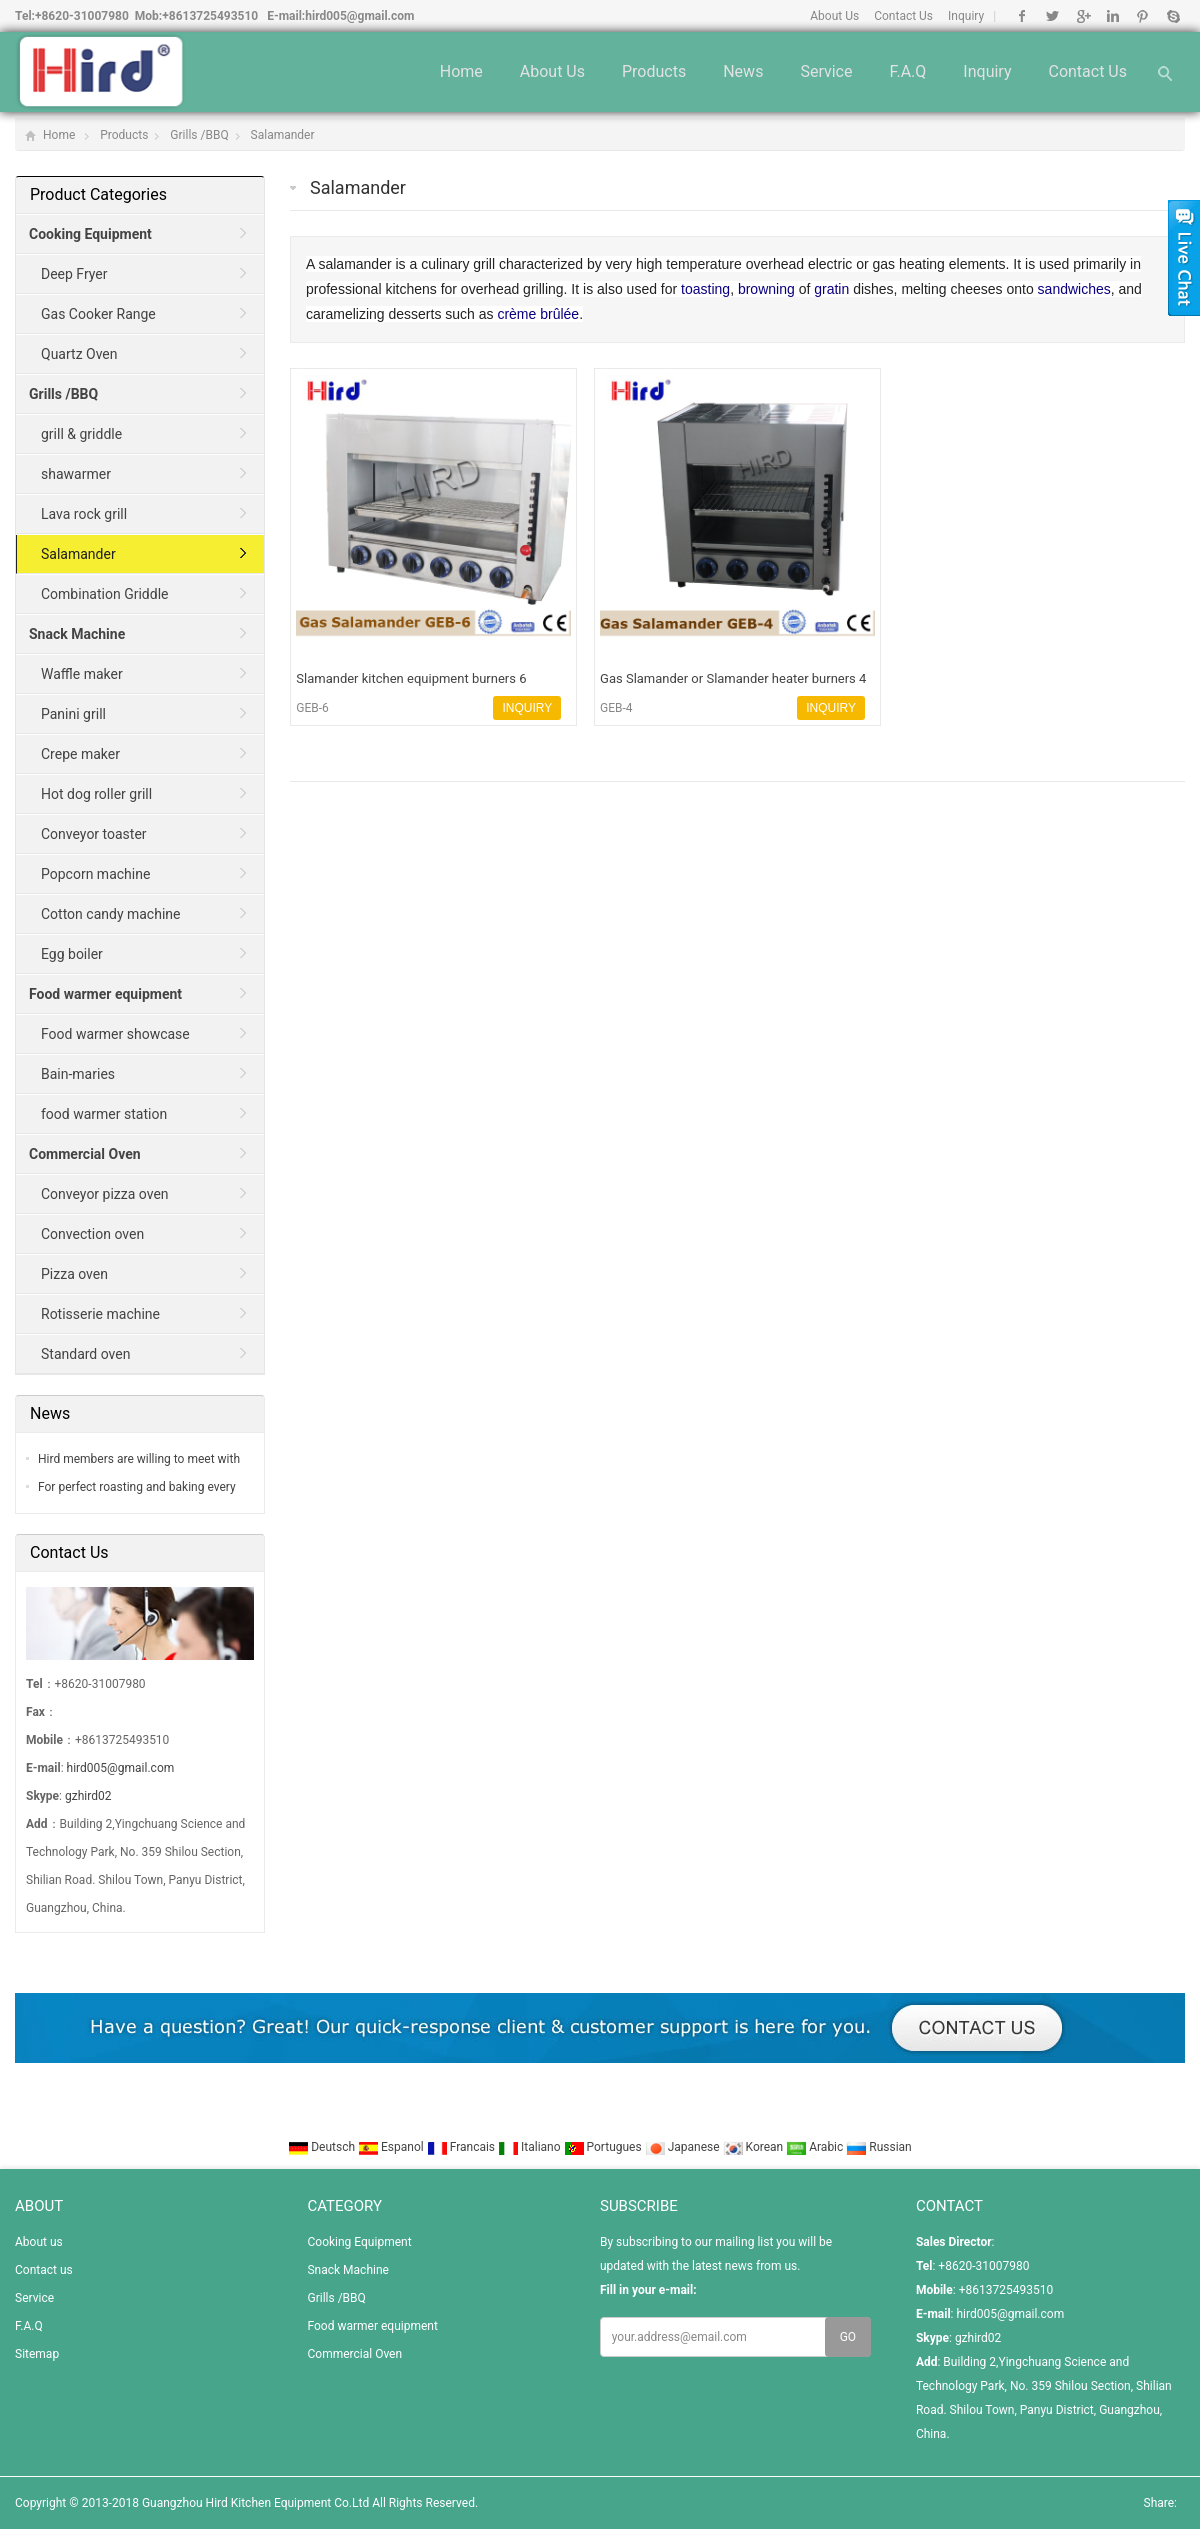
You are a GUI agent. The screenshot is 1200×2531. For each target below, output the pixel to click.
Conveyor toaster (94, 834)
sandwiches (1074, 289)
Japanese (684, 2147)
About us (552, 71)
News (743, 71)
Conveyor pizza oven (105, 1194)
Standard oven (85, 1354)
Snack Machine (347, 2270)
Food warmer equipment (372, 2326)
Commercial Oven (354, 2354)
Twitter (1052, 16)
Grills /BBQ (199, 135)
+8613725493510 (210, 16)
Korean (755, 2147)
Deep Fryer (74, 274)
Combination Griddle (104, 594)
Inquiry (966, 16)
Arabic (816, 2147)
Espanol (392, 2147)
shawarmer (76, 474)
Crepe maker (80, 754)
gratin (831, 289)
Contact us (1087, 71)
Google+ (1082, 16)
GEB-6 (312, 708)
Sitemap (37, 2354)
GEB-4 (616, 708)
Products (654, 71)
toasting (705, 289)
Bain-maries (78, 1074)
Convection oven (92, 1234)
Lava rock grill (84, 514)
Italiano (531, 2147)
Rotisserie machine (100, 1314)
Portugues (604, 2147)
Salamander (283, 135)
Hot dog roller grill (96, 794)
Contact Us (903, 16)
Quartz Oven (79, 354)
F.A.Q (907, 71)
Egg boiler (72, 954)
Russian (878, 2147)
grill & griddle (81, 434)
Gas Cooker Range (98, 314)
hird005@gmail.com (359, 16)
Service (826, 71)
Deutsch (323, 2147)
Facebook (1022, 16)
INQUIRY (527, 708)
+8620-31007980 (82, 16)
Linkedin (1112, 16)
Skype (1172, 16)
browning (766, 289)
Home (461, 71)
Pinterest (1142, 16)
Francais (462, 2147)
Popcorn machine (95, 874)
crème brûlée (538, 314)
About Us (834, 16)
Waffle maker (82, 674)
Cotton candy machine (110, 914)
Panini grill (73, 714)
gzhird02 (88, 1796)
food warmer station (104, 1114)
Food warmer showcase (115, 1034)
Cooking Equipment (359, 2242)
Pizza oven (74, 1274)
